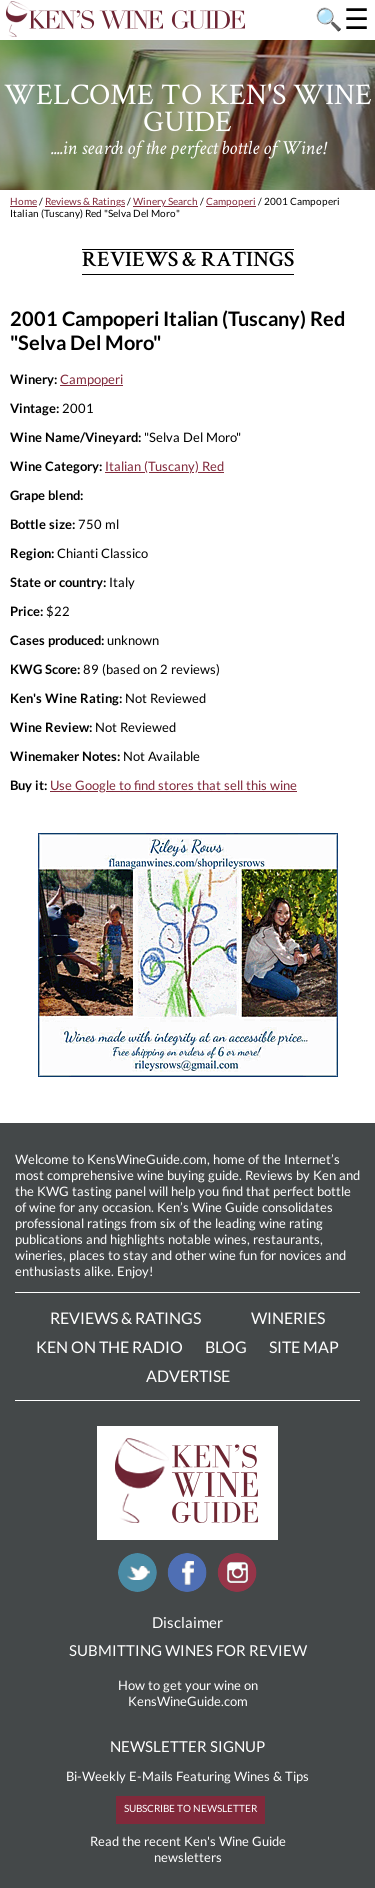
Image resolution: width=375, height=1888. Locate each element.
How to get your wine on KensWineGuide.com (188, 1693)
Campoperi (231, 201)
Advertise (188, 1375)
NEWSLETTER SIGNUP (187, 1746)
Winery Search (165, 201)
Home (23, 201)
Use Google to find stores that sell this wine (173, 785)
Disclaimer (187, 1622)
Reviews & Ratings (85, 201)
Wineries (288, 1317)
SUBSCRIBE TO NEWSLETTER (190, 1808)
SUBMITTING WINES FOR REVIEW (188, 1650)
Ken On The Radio (109, 1346)
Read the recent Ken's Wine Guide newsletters (188, 1849)
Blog (226, 1346)
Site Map (304, 1346)
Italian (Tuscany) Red (164, 466)
